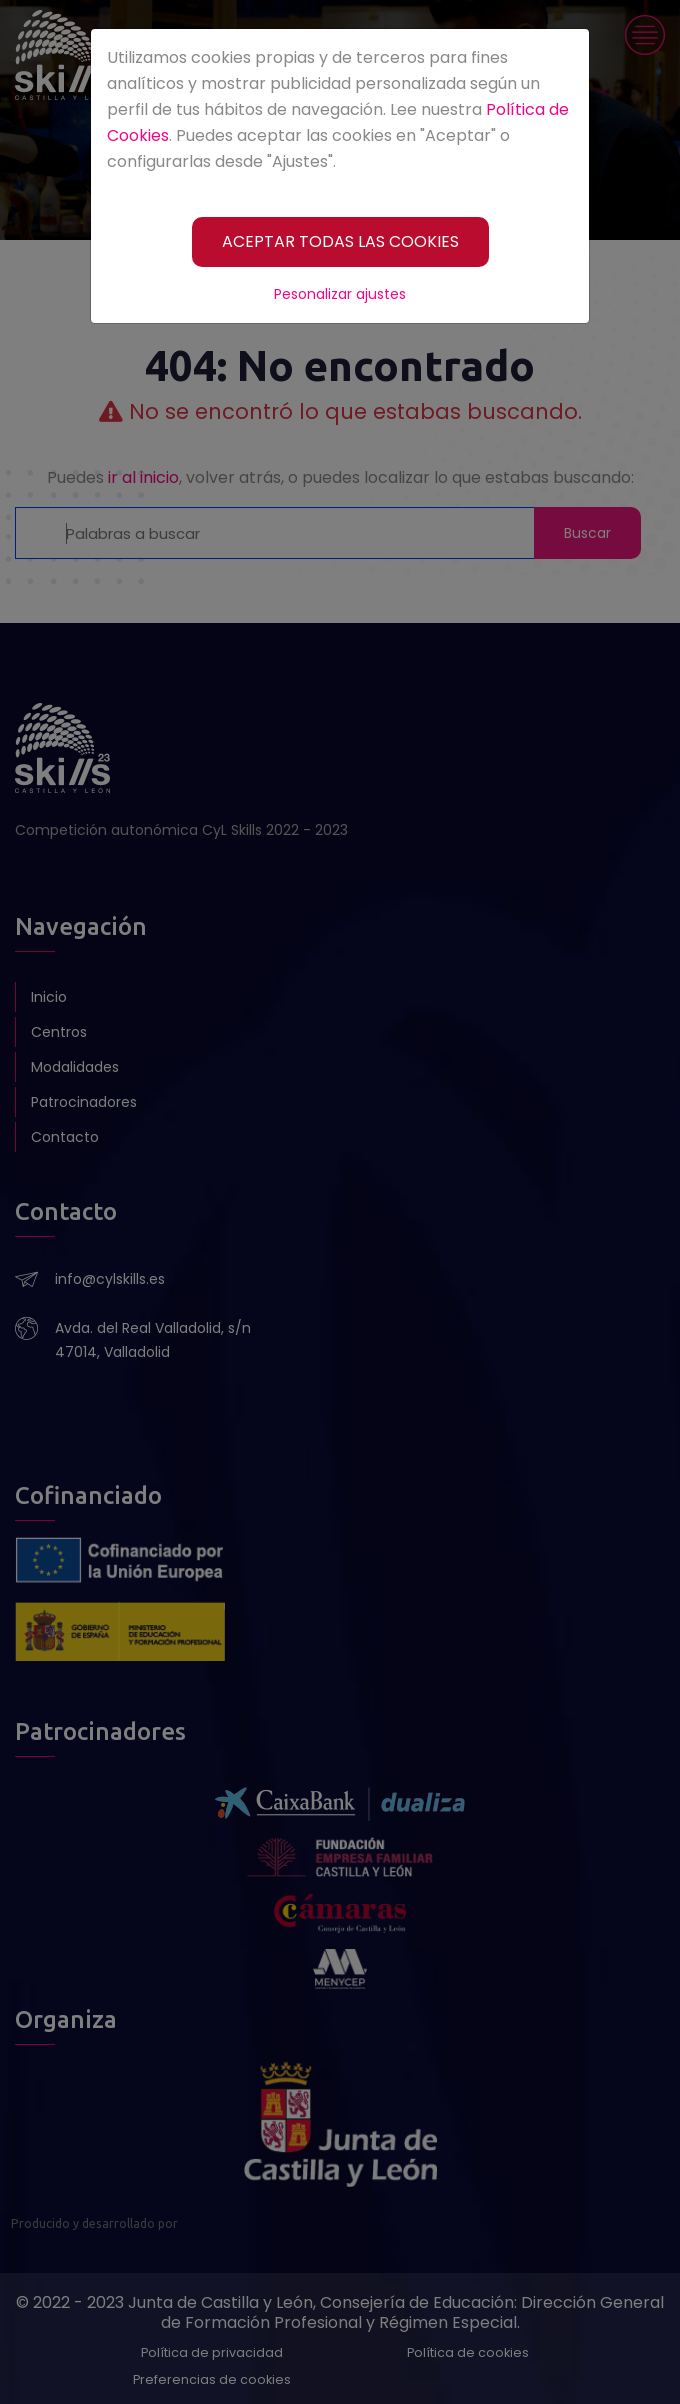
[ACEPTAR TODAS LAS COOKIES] (340, 242)
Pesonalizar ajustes (340, 294)
